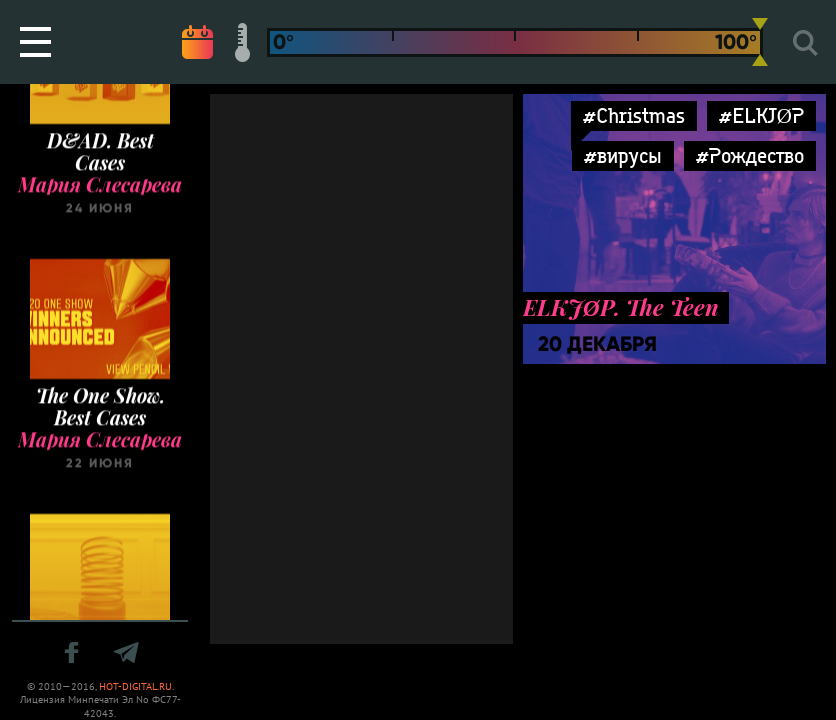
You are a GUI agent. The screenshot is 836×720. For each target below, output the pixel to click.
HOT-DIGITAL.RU (135, 686)
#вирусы (623, 155)
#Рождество (750, 155)
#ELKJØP (761, 115)
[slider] (760, 42)
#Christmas (634, 115)
